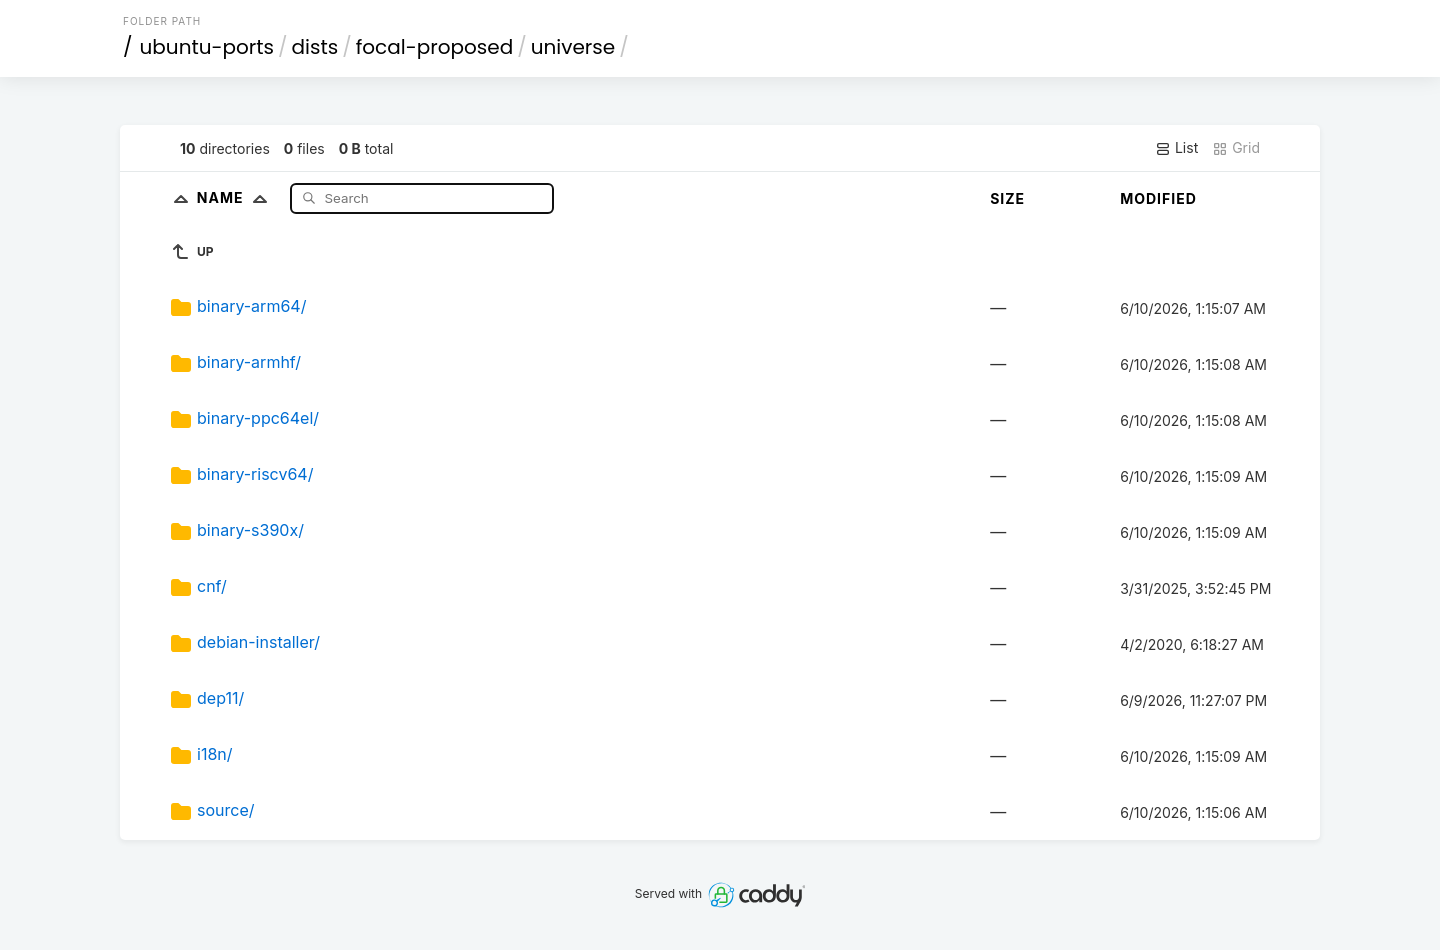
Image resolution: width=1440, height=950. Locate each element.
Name (236, 197)
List (1176, 148)
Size (1007, 198)
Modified (1158, 198)
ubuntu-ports (207, 47)
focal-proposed (434, 47)
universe (573, 47)
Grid (1236, 148)
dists (315, 47)
